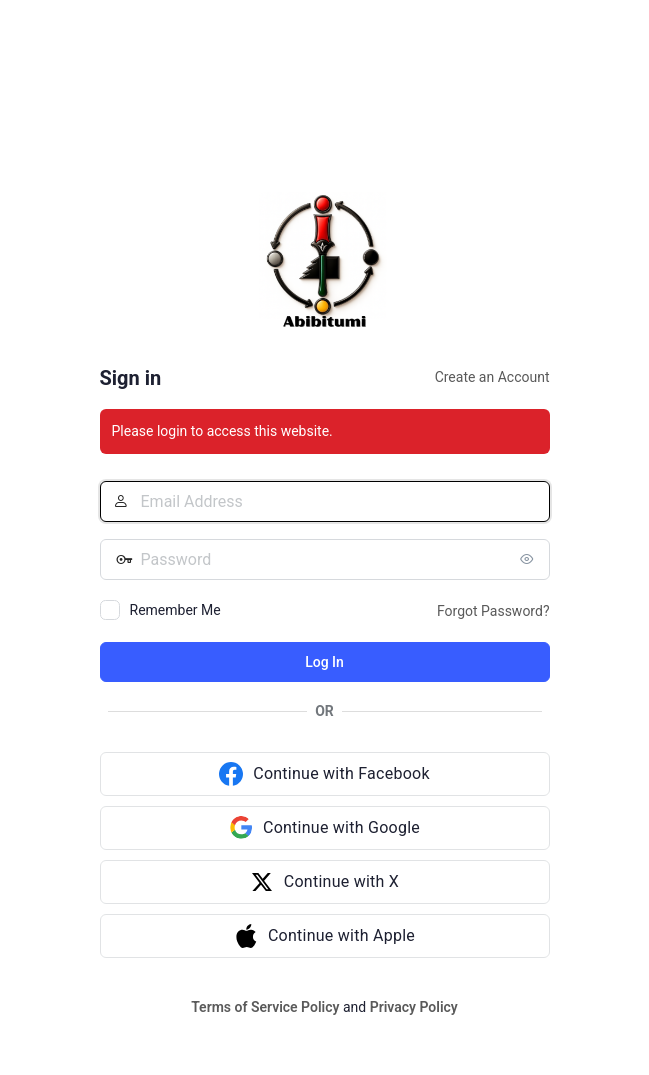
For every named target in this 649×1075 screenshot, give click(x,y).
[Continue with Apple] (325, 936)
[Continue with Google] (325, 828)
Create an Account (492, 377)
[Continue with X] (325, 882)
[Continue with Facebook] (325, 774)
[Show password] (530, 559)
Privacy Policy (414, 1007)
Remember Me (175, 610)
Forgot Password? (493, 611)
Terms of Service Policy (265, 1007)
